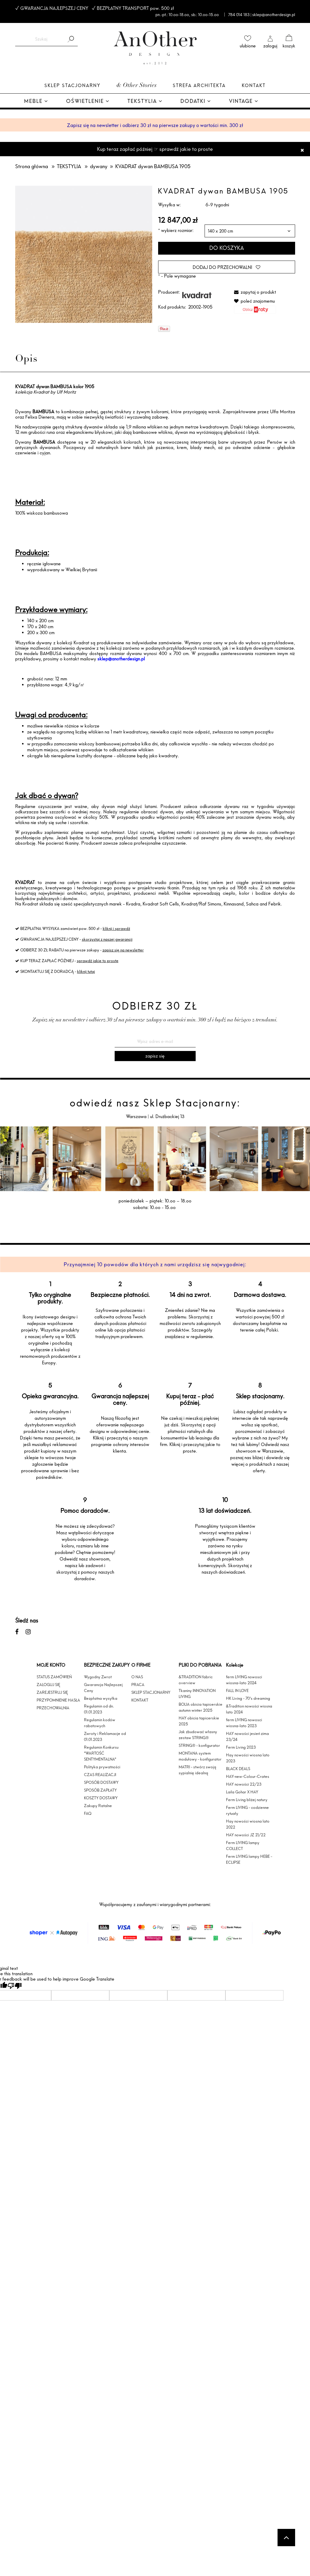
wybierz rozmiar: (176, 230)
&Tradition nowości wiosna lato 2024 (249, 1709)
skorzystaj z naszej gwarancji (107, 939)
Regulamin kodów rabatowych (99, 1722)
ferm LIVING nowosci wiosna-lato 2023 (244, 1722)
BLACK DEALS (238, 1768)
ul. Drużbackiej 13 (166, 1116)
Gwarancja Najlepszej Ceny (103, 1687)
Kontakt (254, 85)
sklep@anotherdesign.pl (121, 659)
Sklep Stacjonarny (72, 85)
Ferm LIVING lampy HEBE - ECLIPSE (249, 1859)
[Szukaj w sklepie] (41, 39)
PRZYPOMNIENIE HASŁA (58, 1700)
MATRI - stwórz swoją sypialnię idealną (197, 1769)
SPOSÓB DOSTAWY (101, 1782)
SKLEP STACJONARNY (150, 1692)
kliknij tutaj (86, 971)
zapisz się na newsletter (123, 950)
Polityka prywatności (102, 1766)
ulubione (248, 46)
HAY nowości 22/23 (243, 1784)
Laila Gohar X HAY (242, 1791)
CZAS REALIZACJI (100, 1774)
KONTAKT (139, 1700)
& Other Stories (136, 86)
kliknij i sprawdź (116, 928)
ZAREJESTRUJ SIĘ (52, 1692)
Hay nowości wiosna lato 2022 (248, 1824)
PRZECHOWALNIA (53, 1707)
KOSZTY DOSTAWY (101, 1797)
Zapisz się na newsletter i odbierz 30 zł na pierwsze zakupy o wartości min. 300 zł (155, 125)
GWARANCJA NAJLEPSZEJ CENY (54, 8)
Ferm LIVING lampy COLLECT (242, 1845)
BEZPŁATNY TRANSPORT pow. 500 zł (135, 8)
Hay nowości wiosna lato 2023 (248, 1758)
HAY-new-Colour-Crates (247, 1776)
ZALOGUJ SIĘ (48, 1684)
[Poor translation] (14, 1986)
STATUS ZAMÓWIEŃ (54, 1676)
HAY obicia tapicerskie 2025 (199, 1721)
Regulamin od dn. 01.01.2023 (99, 1709)
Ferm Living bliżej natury (246, 1799)
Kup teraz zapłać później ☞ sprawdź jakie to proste (155, 149)
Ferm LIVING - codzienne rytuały (247, 1810)
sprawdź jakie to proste (98, 960)
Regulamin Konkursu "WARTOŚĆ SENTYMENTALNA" (101, 1753)
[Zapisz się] (155, 1056)
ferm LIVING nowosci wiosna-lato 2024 (244, 1679)
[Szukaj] (71, 39)
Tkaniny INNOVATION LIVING (197, 1693)
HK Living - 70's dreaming (248, 1698)
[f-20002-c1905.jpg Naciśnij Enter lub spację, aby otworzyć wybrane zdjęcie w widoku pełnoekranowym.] (83, 254)
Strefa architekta (199, 85)
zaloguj (270, 46)
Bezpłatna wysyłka (100, 1698)
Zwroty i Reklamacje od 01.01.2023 (105, 1736)
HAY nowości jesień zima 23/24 (247, 1736)
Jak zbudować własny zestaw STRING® (198, 1734)
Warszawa (137, 1116)
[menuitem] (36, 101)
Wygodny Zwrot (98, 1676)
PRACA (137, 1684)
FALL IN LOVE (237, 1690)
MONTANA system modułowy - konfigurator (200, 1756)
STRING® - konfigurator (199, 1745)
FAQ (87, 1813)
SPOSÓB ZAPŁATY (100, 1790)
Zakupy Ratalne (98, 1805)
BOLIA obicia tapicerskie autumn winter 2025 (200, 1707)
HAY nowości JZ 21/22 (246, 1834)
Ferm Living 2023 (241, 1747)
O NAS (137, 1676)
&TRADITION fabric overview (196, 1679)
